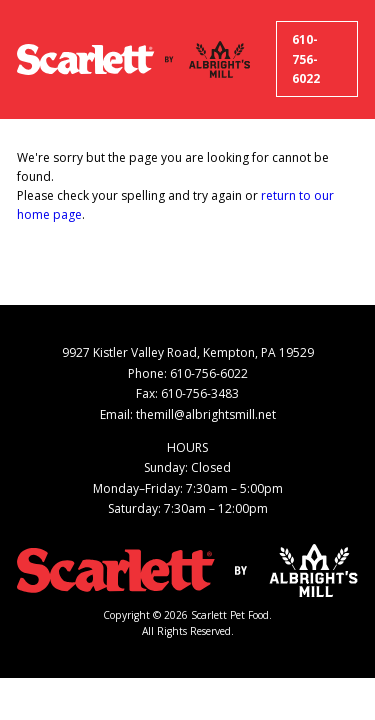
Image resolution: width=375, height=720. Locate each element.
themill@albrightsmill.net (206, 414)
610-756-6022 (306, 59)
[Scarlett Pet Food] (85, 59)
